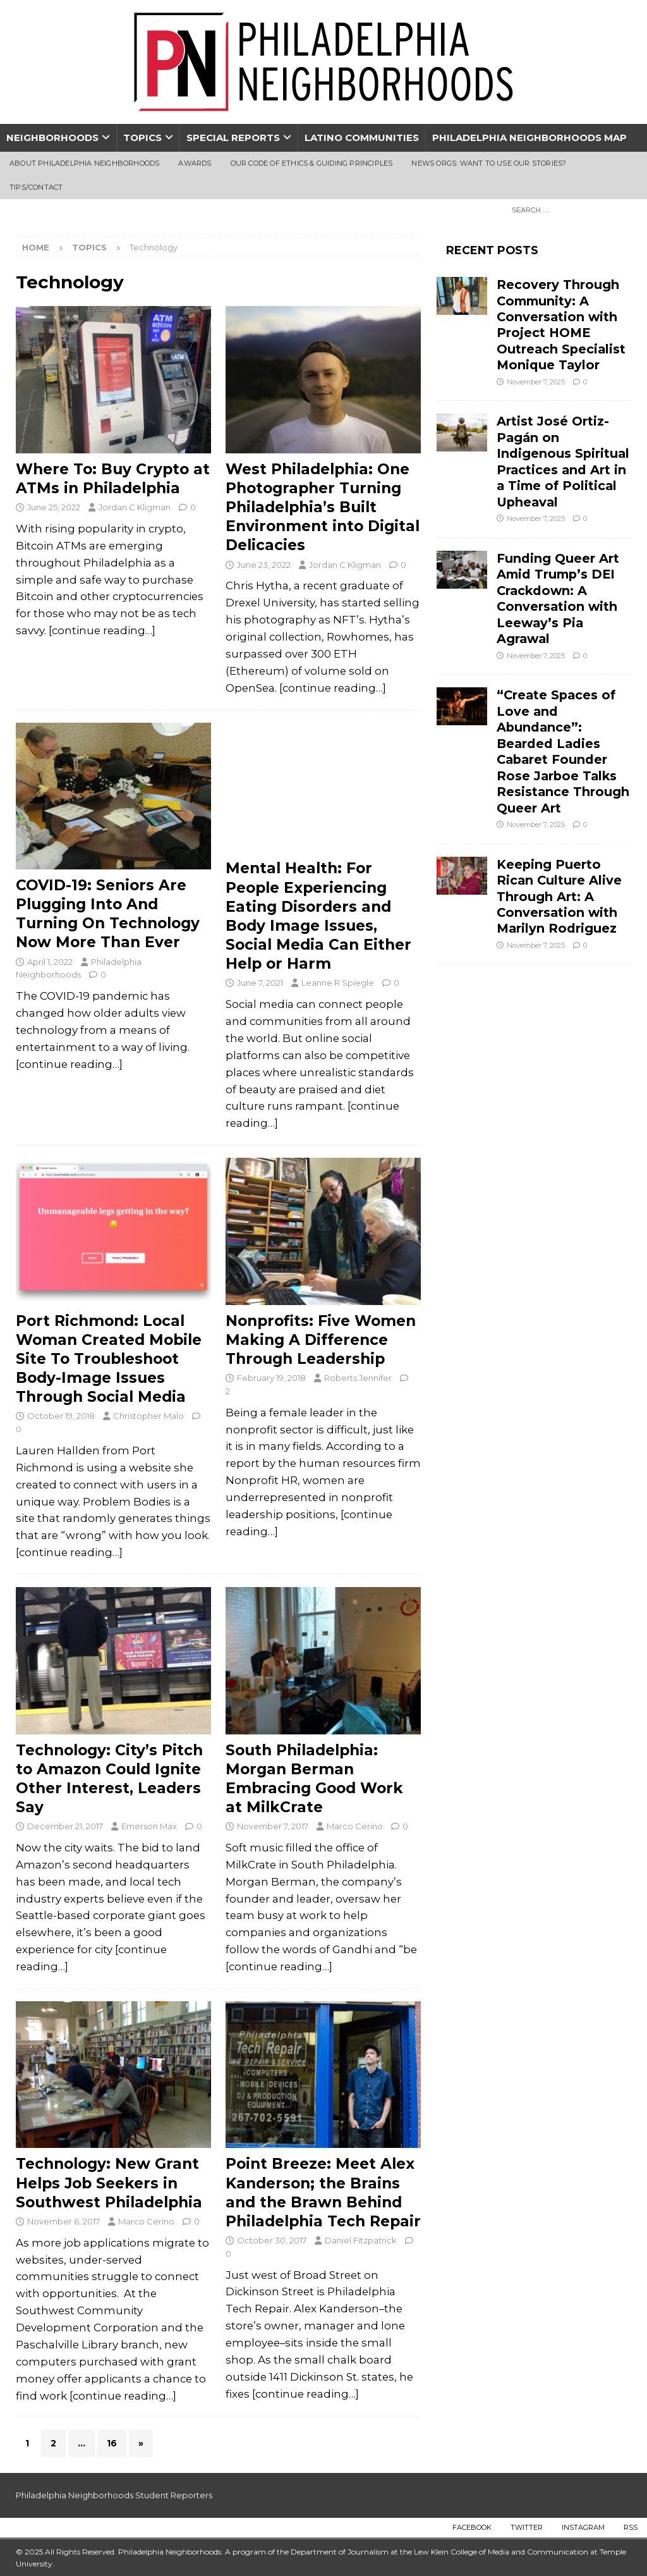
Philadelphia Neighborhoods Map (529, 138)
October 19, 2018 (61, 1416)
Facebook (472, 2527)
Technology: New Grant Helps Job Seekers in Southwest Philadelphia (109, 2183)
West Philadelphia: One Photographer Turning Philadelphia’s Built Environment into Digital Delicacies (323, 507)
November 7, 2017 (272, 1826)
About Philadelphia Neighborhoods (84, 163)
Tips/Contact (36, 187)
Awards (194, 163)
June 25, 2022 (53, 507)
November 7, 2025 (536, 381)
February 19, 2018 (271, 1378)
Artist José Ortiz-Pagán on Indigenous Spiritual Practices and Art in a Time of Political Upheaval (563, 461)
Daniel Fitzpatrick (361, 2240)
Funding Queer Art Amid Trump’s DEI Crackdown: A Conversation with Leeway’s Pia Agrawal (558, 598)
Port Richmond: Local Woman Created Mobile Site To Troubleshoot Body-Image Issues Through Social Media (109, 1359)
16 (112, 2443)
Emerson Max (149, 1826)
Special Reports (233, 138)
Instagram (583, 2527)
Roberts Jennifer (358, 1378)
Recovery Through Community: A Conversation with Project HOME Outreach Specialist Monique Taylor (561, 324)
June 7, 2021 (260, 983)
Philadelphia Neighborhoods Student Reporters (114, 2495)
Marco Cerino (355, 1826)
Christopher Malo (148, 1416)
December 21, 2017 (65, 1826)
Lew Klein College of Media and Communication (501, 2551)
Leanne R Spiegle (337, 983)
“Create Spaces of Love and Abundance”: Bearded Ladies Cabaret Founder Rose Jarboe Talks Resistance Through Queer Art (563, 751)
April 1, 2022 (50, 962)
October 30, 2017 (271, 2240)
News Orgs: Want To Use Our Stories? (488, 163)
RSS (631, 2527)
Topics (142, 138)
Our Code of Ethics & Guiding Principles (312, 163)
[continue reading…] (102, 630)
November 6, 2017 (63, 2221)
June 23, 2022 (264, 565)
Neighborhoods (52, 138)
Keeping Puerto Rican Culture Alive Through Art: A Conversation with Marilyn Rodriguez (559, 896)
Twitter (527, 2527)
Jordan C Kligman (135, 507)
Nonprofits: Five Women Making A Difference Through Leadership (321, 1340)
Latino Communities (362, 138)
